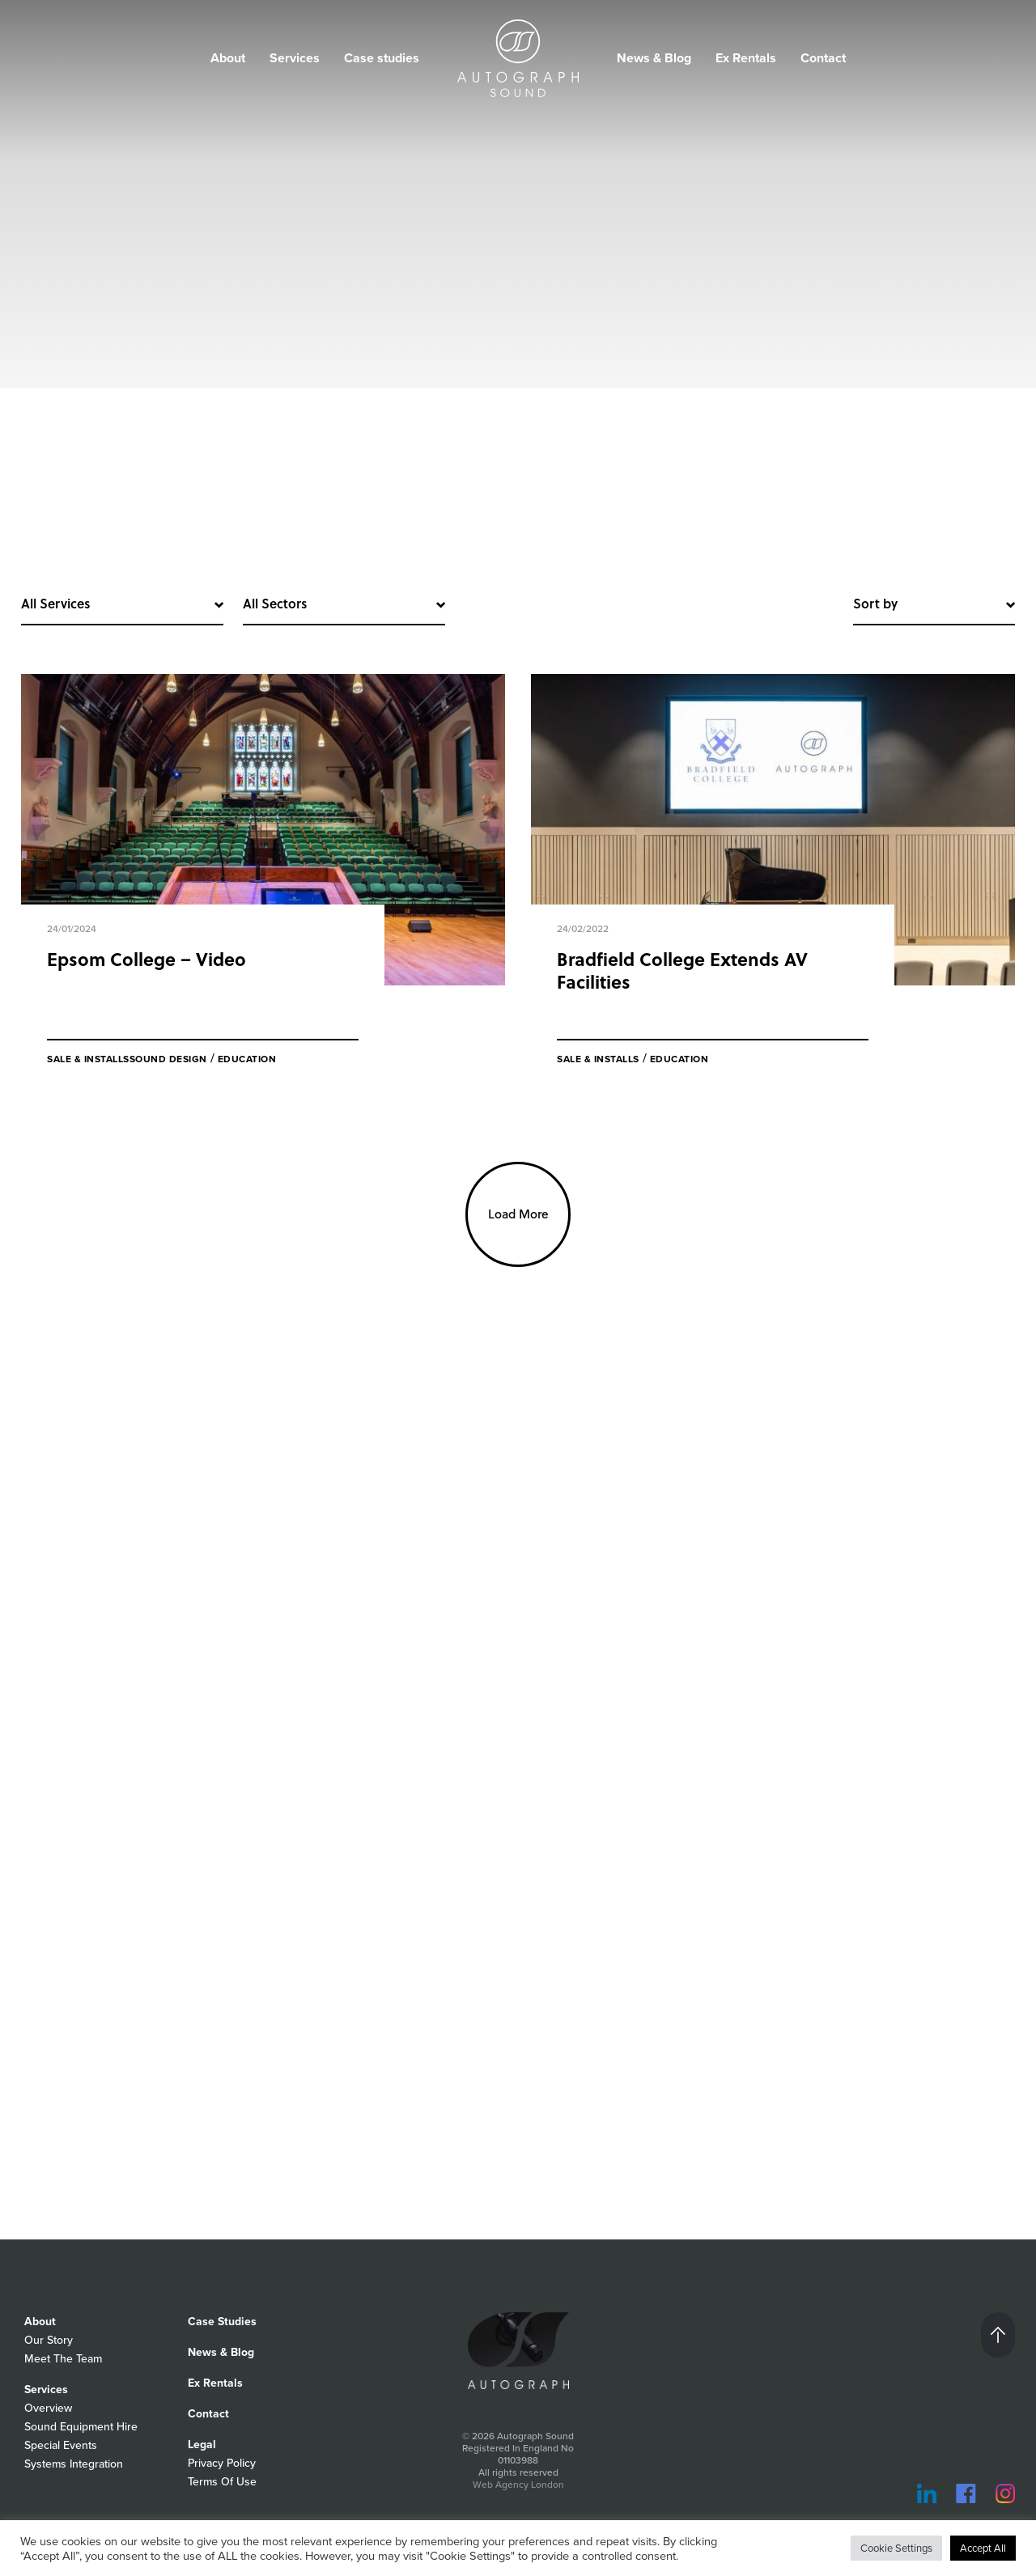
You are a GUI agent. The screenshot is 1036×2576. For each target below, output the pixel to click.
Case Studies (222, 2321)
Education (247, 1059)
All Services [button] (55, 603)
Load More (518, 1213)
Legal (202, 2444)
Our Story (48, 2340)
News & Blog (654, 58)
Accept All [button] (983, 2548)
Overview (48, 2408)
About (227, 58)
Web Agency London (518, 2484)
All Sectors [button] (275, 603)
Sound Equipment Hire (81, 2426)
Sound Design (168, 1059)
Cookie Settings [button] (896, 2548)
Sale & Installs (88, 1059)
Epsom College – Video (146, 959)
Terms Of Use (222, 2481)
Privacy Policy (222, 2463)
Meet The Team (63, 2358)
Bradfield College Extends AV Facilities (682, 970)
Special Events (60, 2445)
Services (295, 58)
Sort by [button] (875, 603)
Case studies (381, 58)
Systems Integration (73, 2463)
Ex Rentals (745, 58)
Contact (823, 58)
